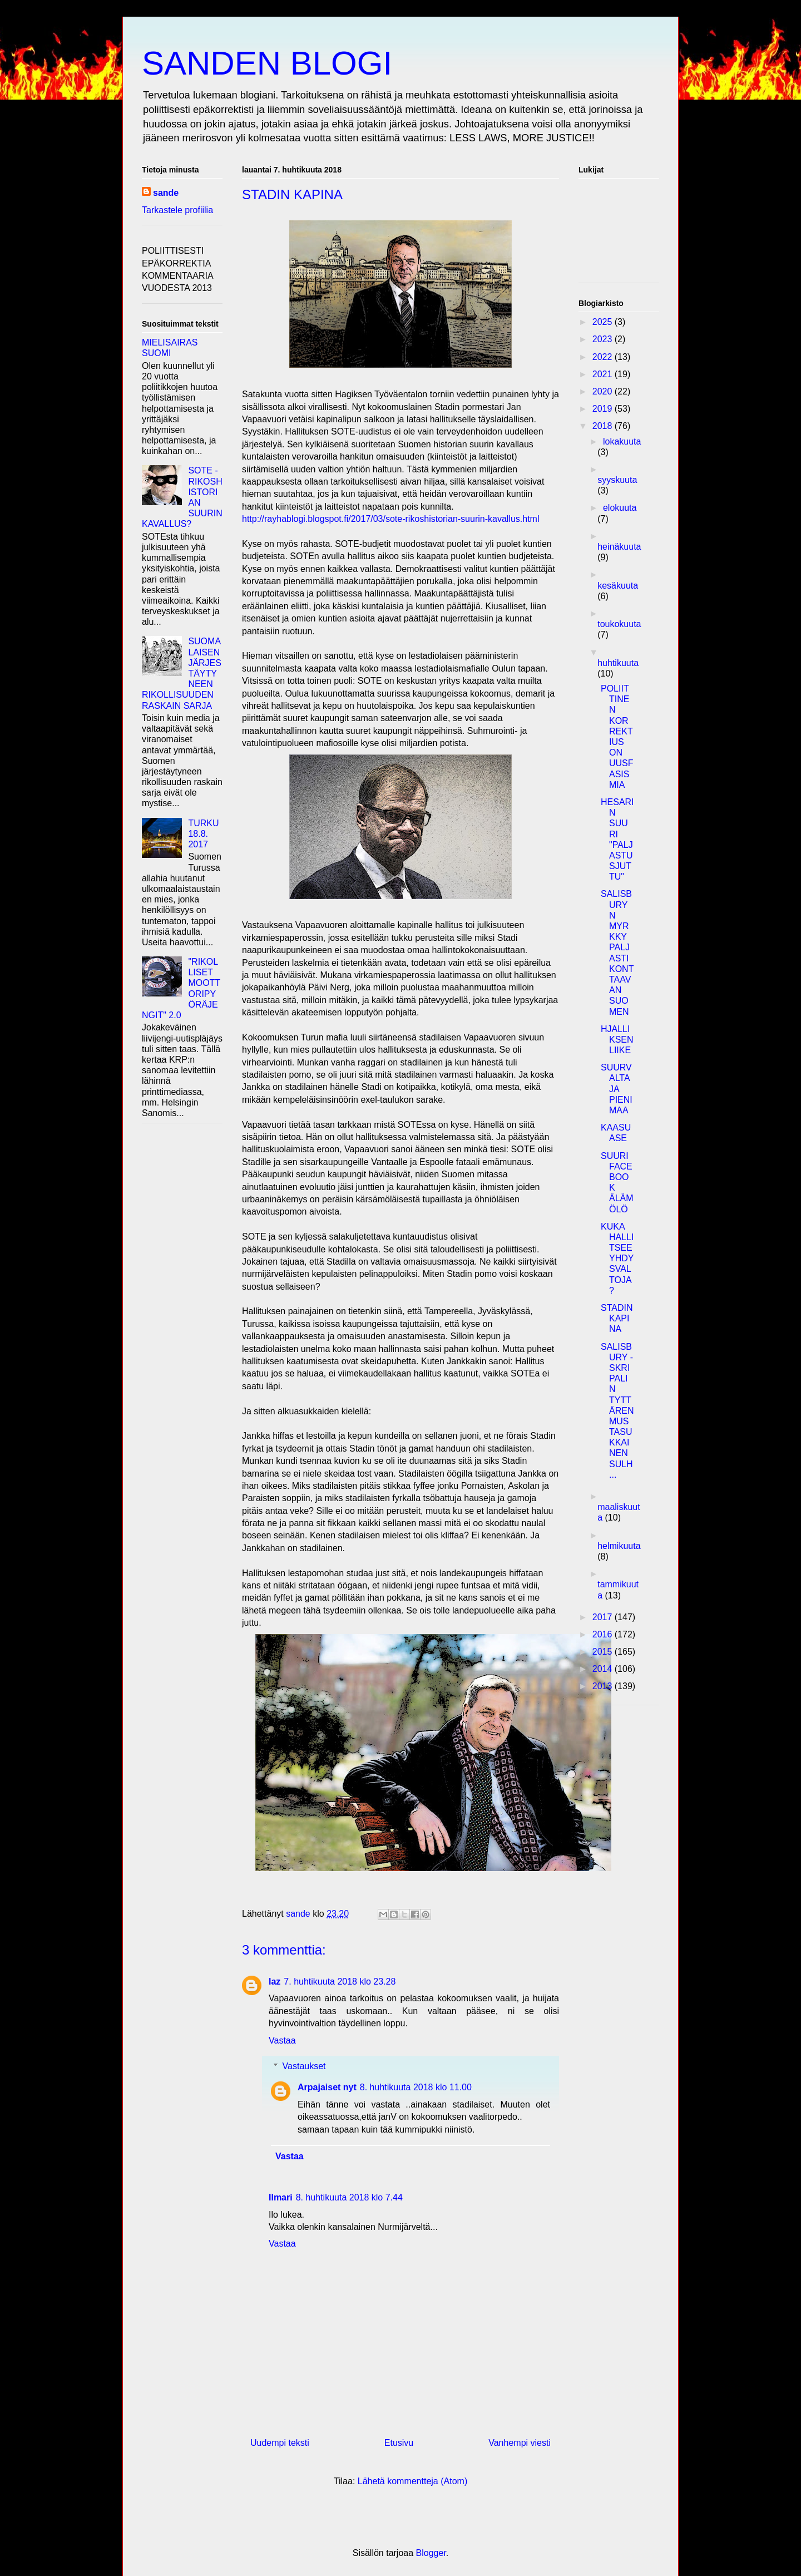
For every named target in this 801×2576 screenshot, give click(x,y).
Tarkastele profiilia (177, 210)
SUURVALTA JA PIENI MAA (616, 1089)
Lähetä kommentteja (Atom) (412, 2481)
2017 (603, 1617)
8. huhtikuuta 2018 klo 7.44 (349, 2197)
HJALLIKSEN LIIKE (617, 1039)
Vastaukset (304, 2066)
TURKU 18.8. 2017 (203, 833)
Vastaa (282, 2040)
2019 (603, 408)
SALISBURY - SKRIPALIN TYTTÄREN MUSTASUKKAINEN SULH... (617, 1410)
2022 (603, 357)
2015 (603, 1651)
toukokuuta (619, 624)
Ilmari (281, 2197)
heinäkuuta (619, 546)
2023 (603, 339)
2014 (603, 1669)
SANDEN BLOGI (267, 63)
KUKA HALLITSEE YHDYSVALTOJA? (617, 1258)
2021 (603, 374)
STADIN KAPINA (616, 1318)
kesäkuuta (617, 585)
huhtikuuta (618, 663)
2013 (603, 1686)
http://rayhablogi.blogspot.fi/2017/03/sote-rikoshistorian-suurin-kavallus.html (391, 519)
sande (166, 193)
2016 (603, 1634)
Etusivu (398, 2442)
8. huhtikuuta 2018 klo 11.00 (416, 2087)
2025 (603, 322)
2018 (603, 426)
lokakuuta (622, 441)
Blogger (431, 2553)
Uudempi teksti (279, 2442)
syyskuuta (617, 480)
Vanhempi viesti (519, 2442)
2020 (603, 391)
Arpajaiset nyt (327, 2087)
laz (274, 1981)
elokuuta (620, 507)
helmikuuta (618, 1546)
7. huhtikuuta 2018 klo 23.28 (339, 1981)
